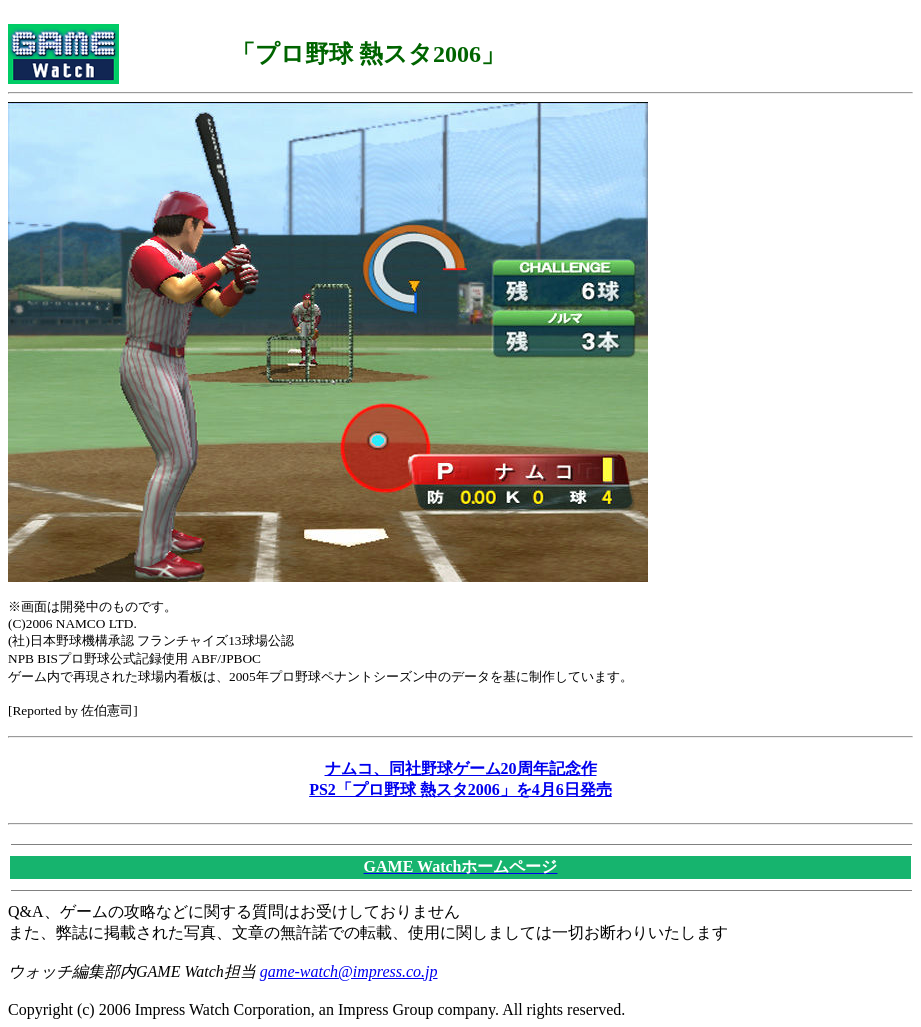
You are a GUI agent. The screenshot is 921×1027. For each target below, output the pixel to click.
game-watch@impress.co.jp (349, 971)
